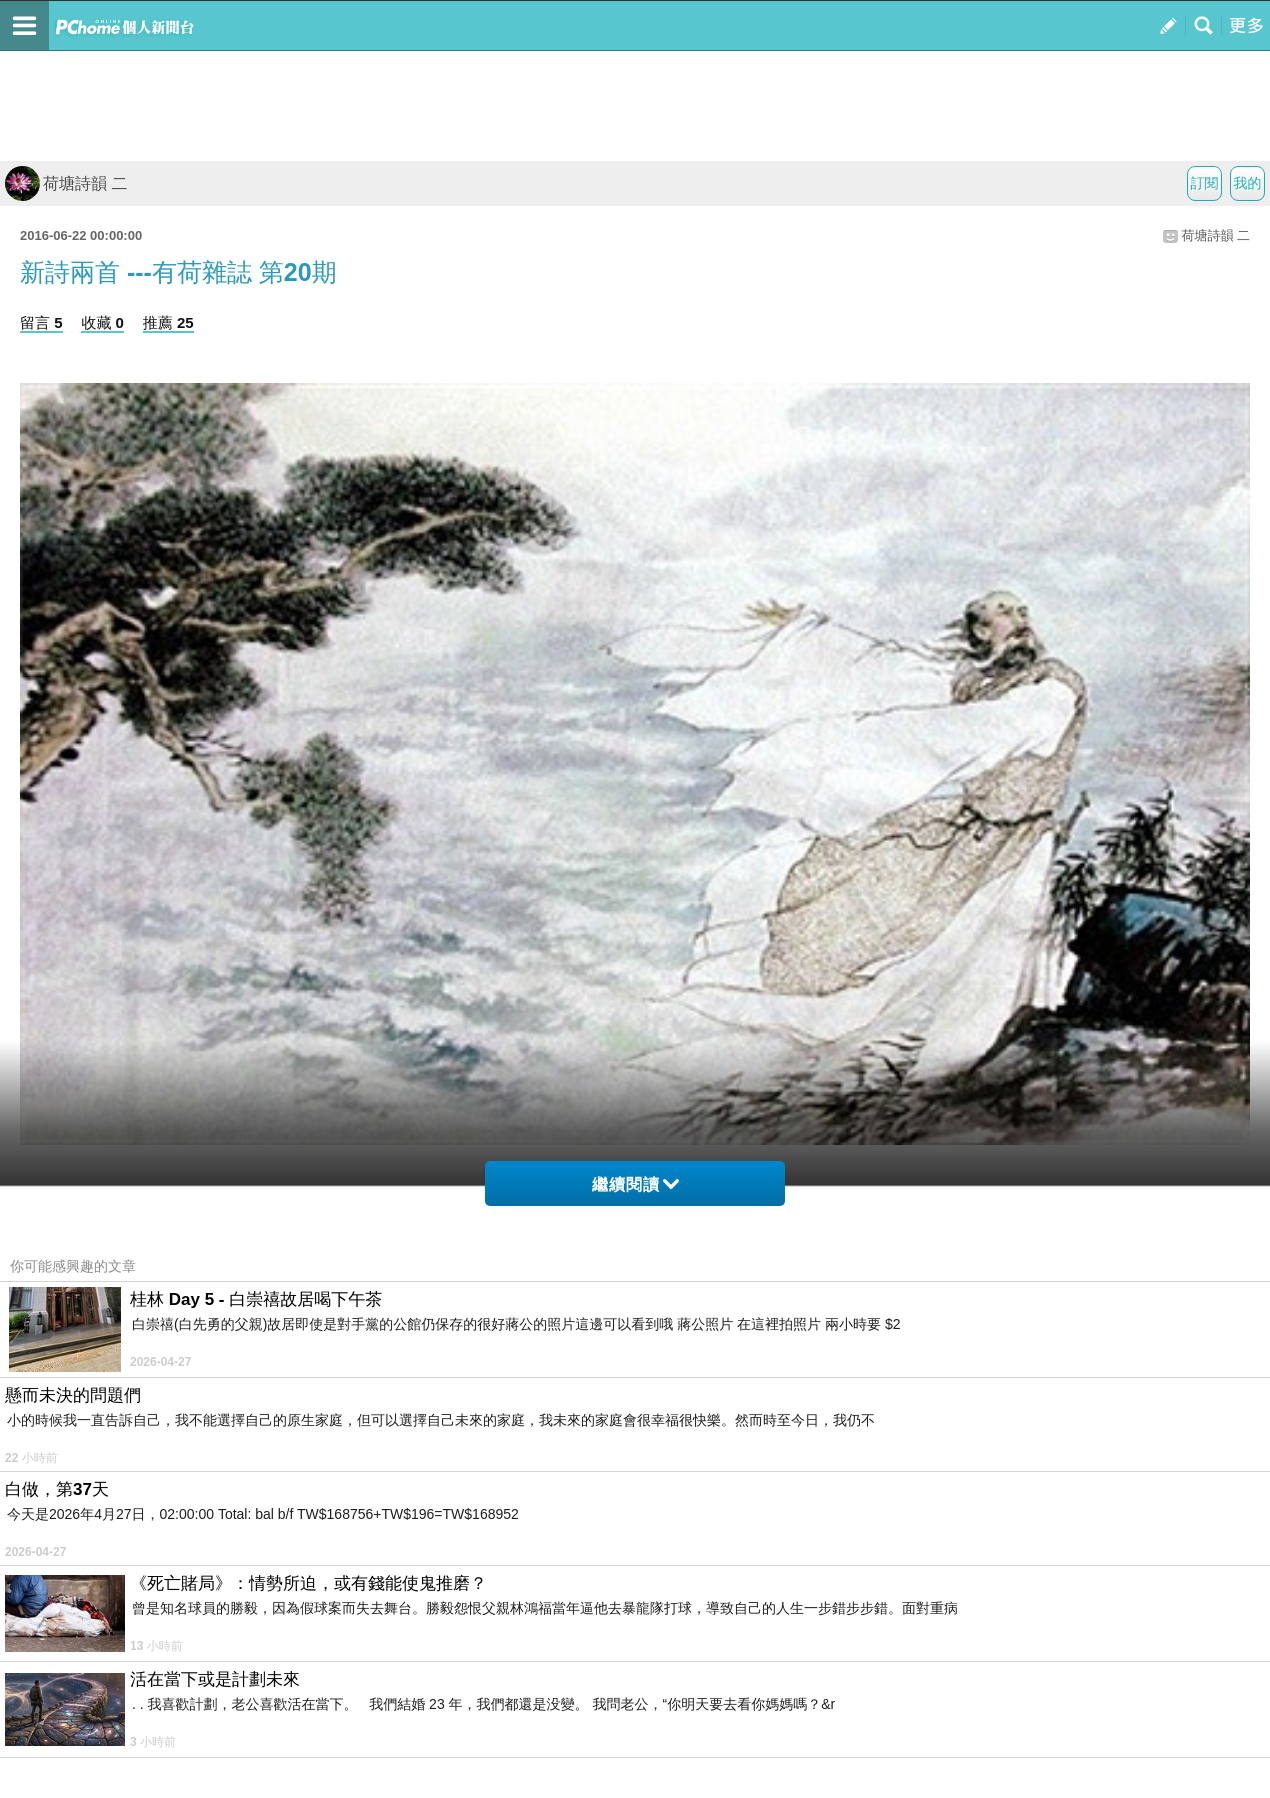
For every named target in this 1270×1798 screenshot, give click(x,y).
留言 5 (41, 322)
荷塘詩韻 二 (66, 183)
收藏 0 (102, 322)
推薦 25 (168, 322)
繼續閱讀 (635, 1184)
